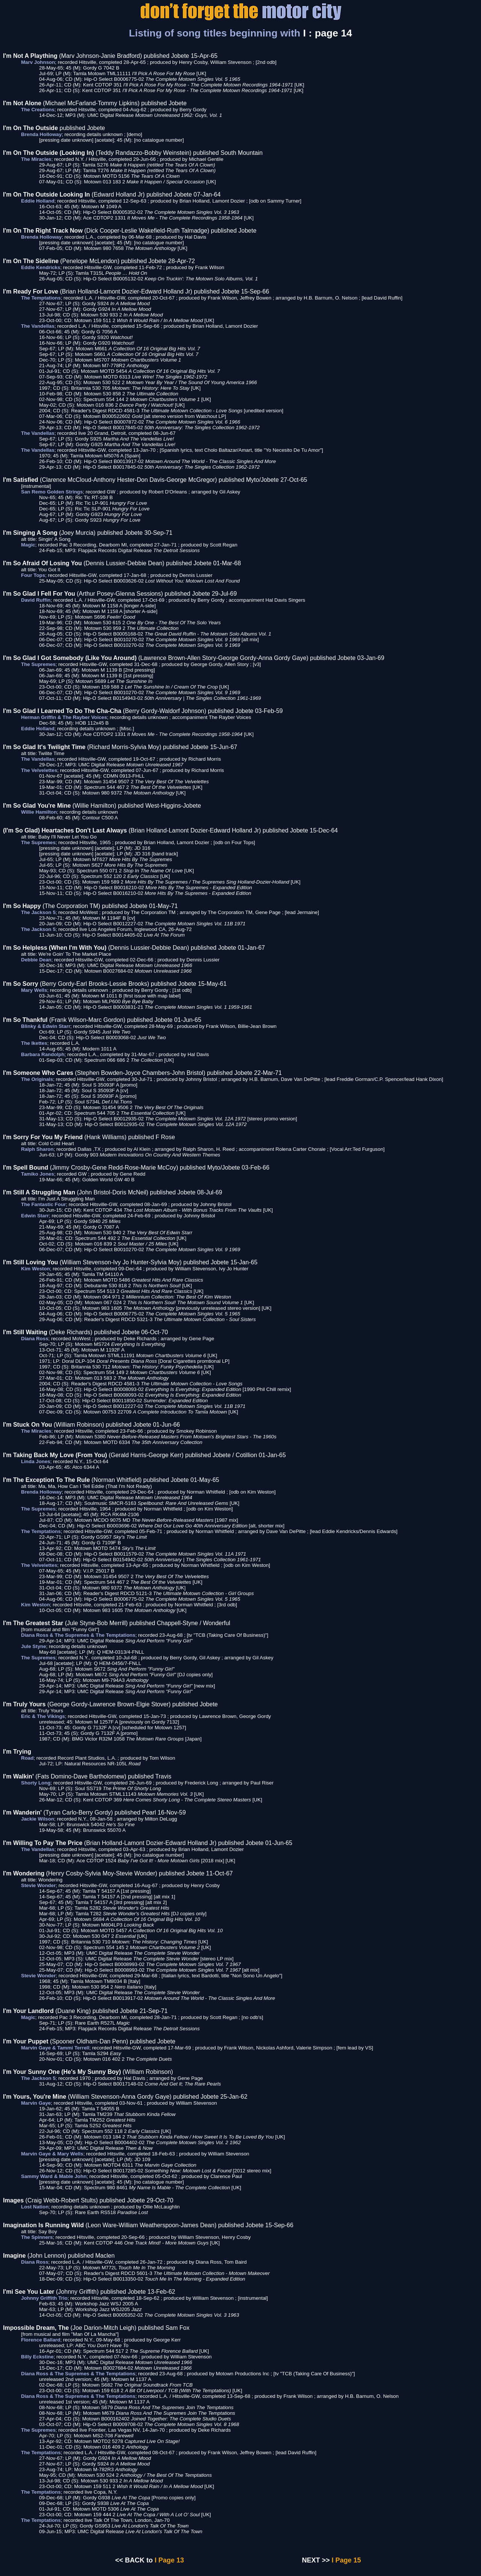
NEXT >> (316, 2560)
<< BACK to (134, 2560)
